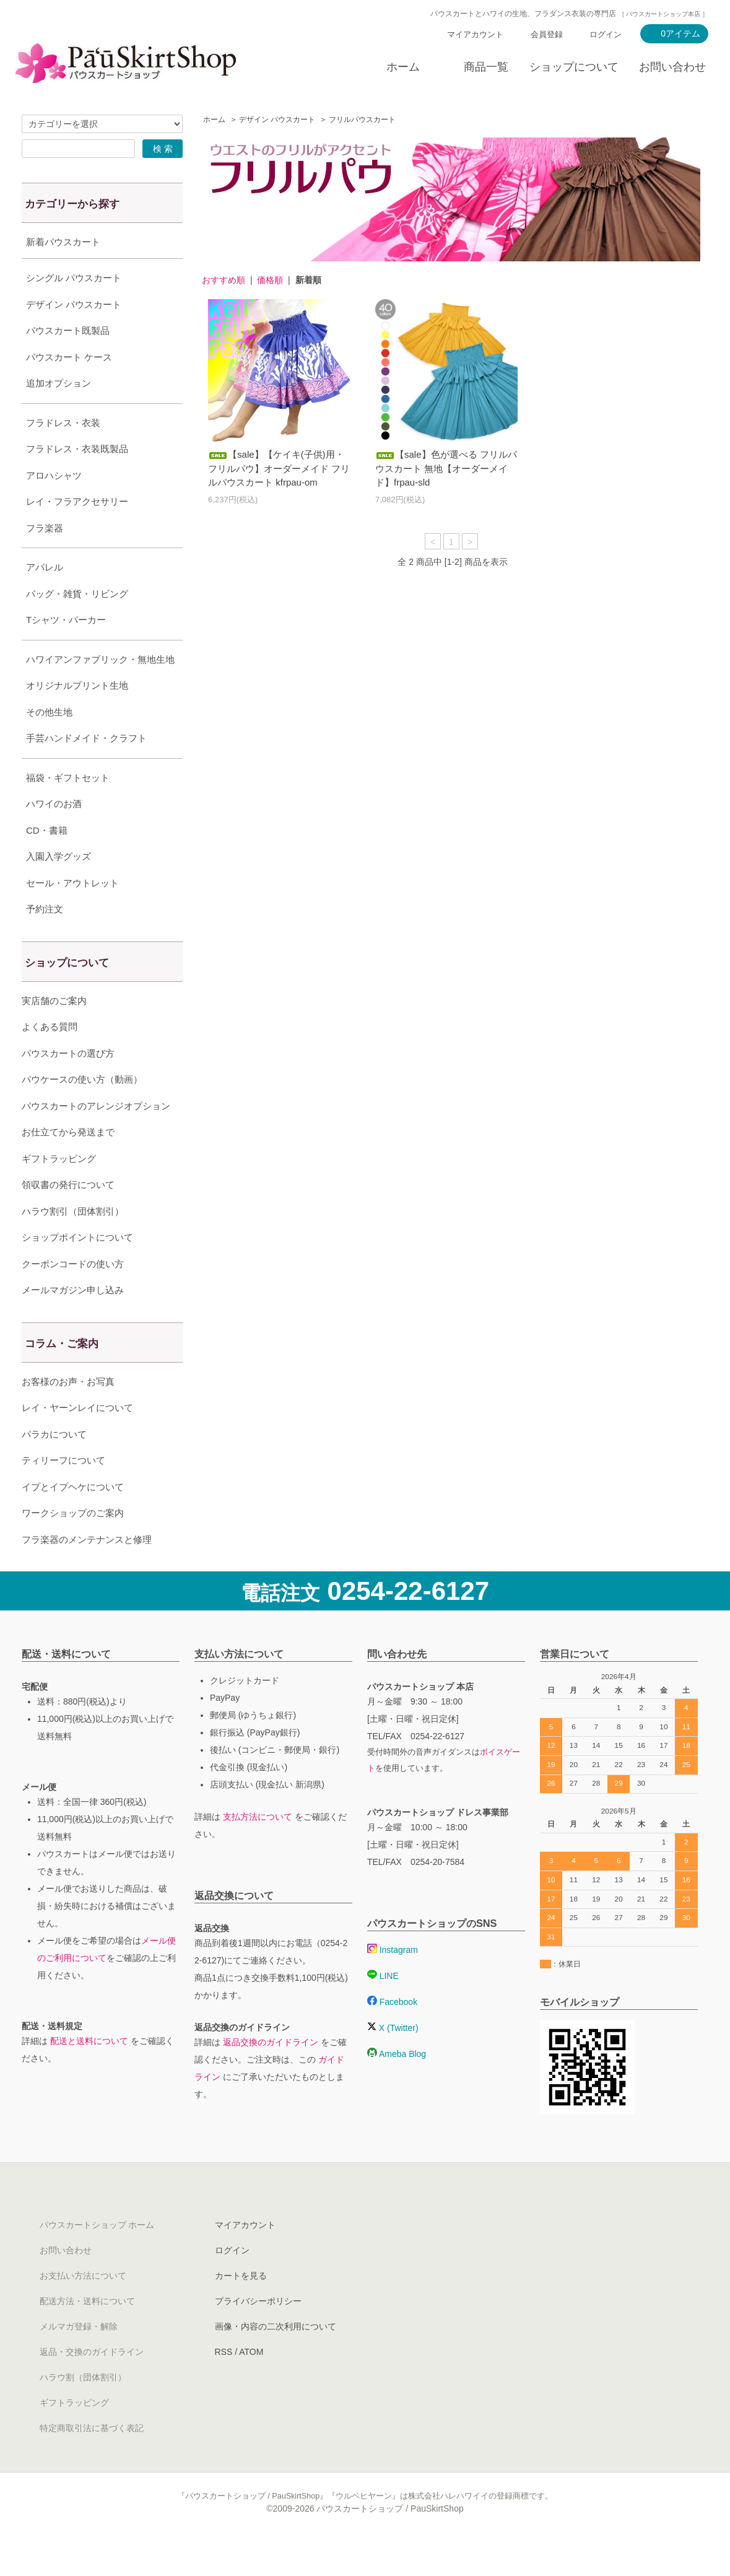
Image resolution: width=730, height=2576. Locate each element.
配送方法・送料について (87, 2332)
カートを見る (241, 2307)
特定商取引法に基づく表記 (92, 2459)
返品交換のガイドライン (270, 2073)
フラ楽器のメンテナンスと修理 (87, 1570)
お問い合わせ (672, 67)
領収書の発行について (68, 1215)
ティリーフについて (63, 1491)
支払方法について (257, 1848)
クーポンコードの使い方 (73, 1295)
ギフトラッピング (59, 1189)
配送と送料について (89, 2072)
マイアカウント (475, 34)
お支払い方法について (83, 2307)
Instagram (392, 1981)
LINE (383, 2007)
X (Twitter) (393, 2059)
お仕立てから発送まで (68, 1163)
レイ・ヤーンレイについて (77, 1438)
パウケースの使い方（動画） (82, 1110)
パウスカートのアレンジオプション (96, 1137)
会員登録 (547, 34)
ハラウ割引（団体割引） (73, 1242)
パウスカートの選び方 (68, 1084)
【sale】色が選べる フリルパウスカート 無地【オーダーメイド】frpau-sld (446, 468)
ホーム (403, 67)
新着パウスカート (63, 242)
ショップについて (574, 67)
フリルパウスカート (362, 119)
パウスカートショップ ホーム (97, 2256)
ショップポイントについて (77, 1268)
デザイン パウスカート (277, 119)
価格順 (270, 280)
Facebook (392, 2033)
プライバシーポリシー (258, 2332)
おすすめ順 (223, 280)
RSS (224, 2383)
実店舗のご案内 (54, 1031)
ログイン (605, 34)
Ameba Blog (396, 2085)
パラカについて (54, 1465)
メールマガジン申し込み (73, 1321)
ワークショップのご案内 (73, 1544)
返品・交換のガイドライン (92, 2383)
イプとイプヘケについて (73, 1518)
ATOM (251, 2383)
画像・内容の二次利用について (275, 2357)
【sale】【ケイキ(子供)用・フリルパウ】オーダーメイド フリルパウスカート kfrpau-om (279, 468)
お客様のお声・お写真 (68, 1412)
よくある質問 (49, 1057)
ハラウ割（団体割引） (83, 2408)
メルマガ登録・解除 (79, 2357)
